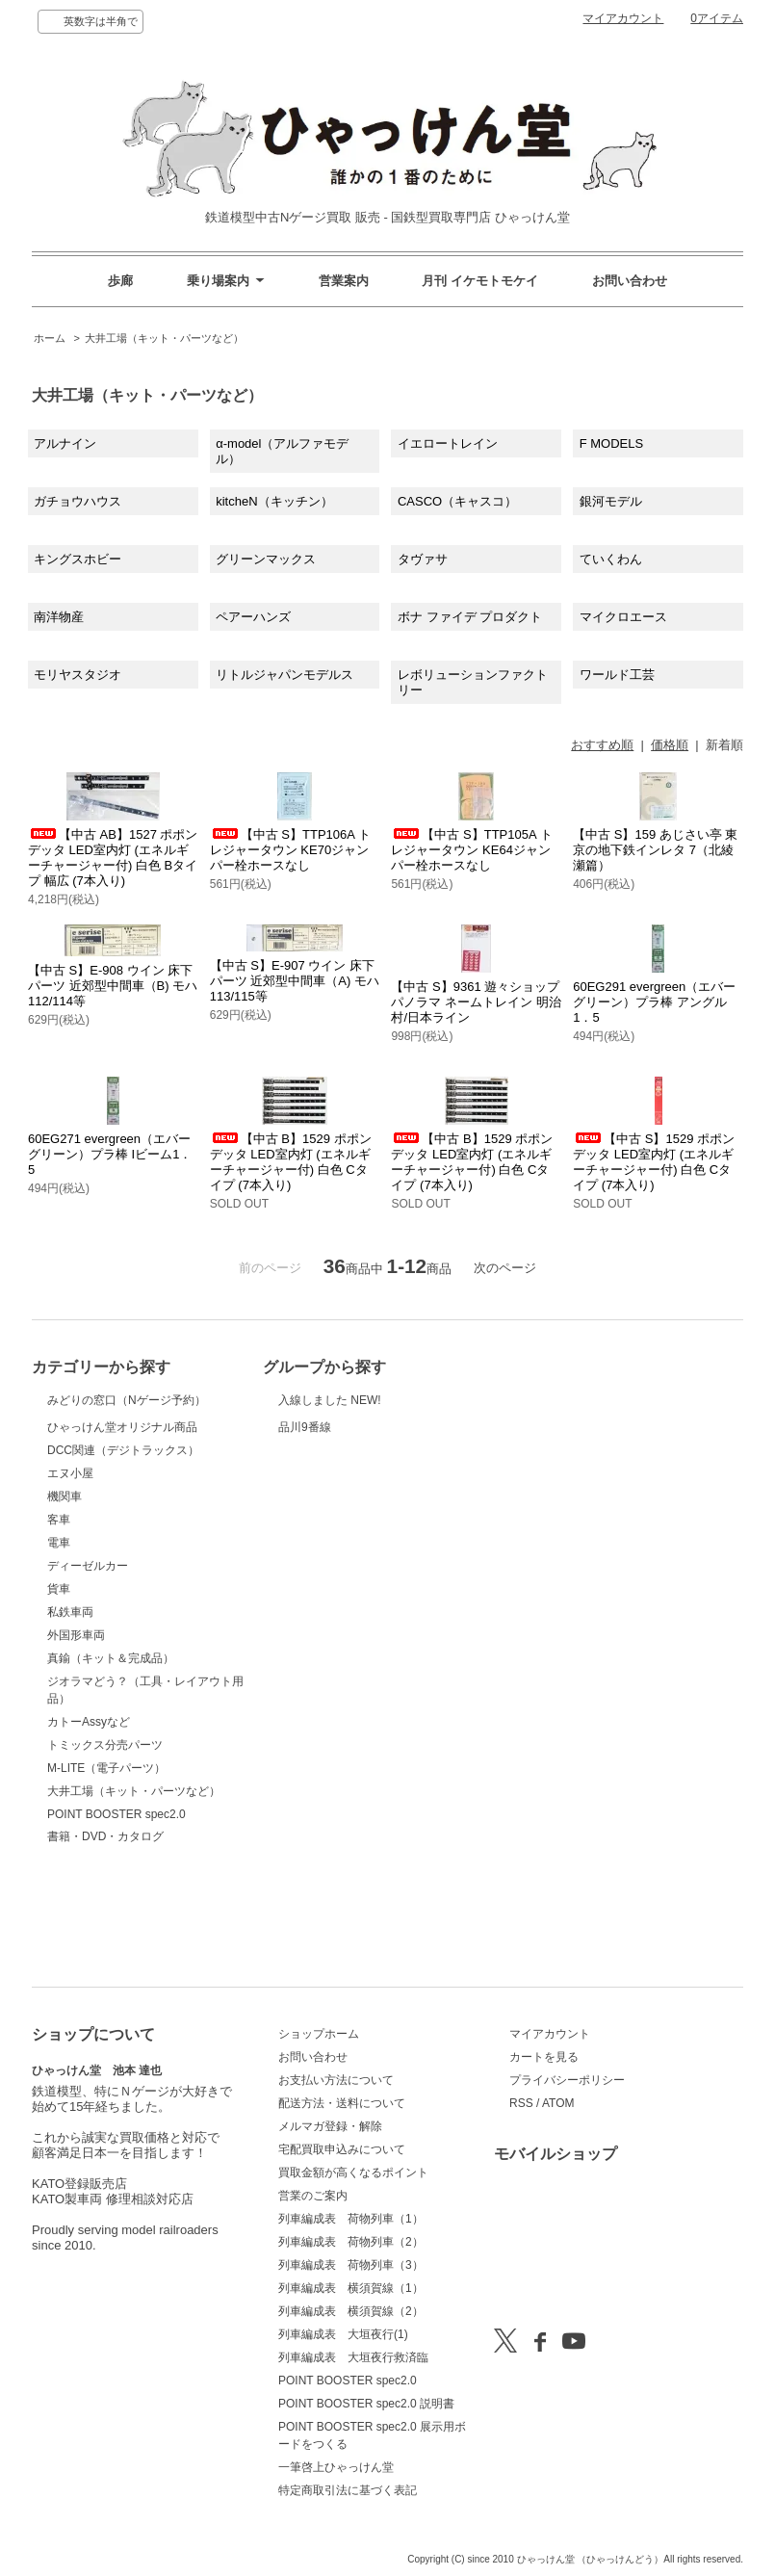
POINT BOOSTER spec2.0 (116, 1910)
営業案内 (344, 280)
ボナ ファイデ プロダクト (470, 617)
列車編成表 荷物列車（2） (351, 2242)
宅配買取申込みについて (341, 2149)
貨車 (58, 1685)
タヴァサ (423, 559)
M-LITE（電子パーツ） (106, 1864)
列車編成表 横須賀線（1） (351, 2288)
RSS (521, 2103)
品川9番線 (326, 1463)
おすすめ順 (602, 745)
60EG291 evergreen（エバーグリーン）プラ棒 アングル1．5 (654, 1002)
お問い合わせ (629, 280)
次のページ (505, 1268)
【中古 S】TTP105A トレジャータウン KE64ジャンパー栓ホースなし (471, 849)
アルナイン (65, 443)
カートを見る (544, 2057)
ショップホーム (318, 2034)
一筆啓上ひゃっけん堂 (336, 2467)
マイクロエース (623, 617)
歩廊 (120, 280)
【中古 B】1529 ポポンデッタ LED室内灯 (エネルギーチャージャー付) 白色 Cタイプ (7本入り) (291, 1162)
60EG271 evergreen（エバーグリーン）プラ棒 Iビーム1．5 (110, 1154)
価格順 (669, 745)
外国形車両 (76, 1731)
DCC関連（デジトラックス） (123, 1546)
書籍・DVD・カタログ (105, 1932)
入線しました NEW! (329, 1411)
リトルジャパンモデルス (284, 674)
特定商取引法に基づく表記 (347, 2490)
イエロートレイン (448, 443)
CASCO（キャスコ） (457, 501)
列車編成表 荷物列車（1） (351, 2218)
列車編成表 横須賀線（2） (351, 2311)
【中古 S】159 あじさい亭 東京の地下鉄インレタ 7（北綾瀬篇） (655, 849)
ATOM (558, 2103)
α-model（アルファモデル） (282, 451)
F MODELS (611, 443)
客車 (58, 1616)
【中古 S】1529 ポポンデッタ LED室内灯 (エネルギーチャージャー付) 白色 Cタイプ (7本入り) (654, 1162)
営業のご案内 (313, 2195)
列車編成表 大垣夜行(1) (343, 2334)
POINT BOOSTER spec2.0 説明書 (366, 2403)
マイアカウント (622, 18)
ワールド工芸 (617, 674)
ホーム (49, 338)
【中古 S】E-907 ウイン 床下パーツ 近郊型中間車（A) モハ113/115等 (294, 980)
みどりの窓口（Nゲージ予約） (126, 1422)
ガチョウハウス (77, 501)
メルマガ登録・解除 (330, 2126)
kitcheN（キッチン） (274, 501)
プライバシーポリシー (567, 2080)
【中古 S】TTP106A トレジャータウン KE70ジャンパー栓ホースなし (290, 849)
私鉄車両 (70, 1708)
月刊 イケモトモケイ (480, 280)
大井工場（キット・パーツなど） (164, 338)
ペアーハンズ (253, 617)
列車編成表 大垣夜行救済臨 (353, 2357)
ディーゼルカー (87, 1662)
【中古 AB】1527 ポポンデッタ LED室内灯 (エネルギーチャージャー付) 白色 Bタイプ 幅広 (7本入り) (113, 857)
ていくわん (611, 559)
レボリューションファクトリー (473, 682)
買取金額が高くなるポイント (353, 2172)
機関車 (64, 1593)
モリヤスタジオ (77, 674)
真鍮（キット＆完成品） (110, 1754)
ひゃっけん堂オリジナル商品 (122, 1496)
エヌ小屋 (70, 1569)
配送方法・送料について (341, 2103)
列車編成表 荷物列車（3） (351, 2265)
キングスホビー (77, 559)
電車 (58, 1639)
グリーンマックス (266, 559)
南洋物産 (59, 617)
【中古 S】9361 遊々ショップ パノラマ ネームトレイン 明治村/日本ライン (475, 1002)
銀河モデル (611, 501)
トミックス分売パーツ (105, 1841)
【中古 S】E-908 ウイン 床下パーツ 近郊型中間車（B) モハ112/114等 (112, 985)
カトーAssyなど (88, 1818)
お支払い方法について (336, 2080)
